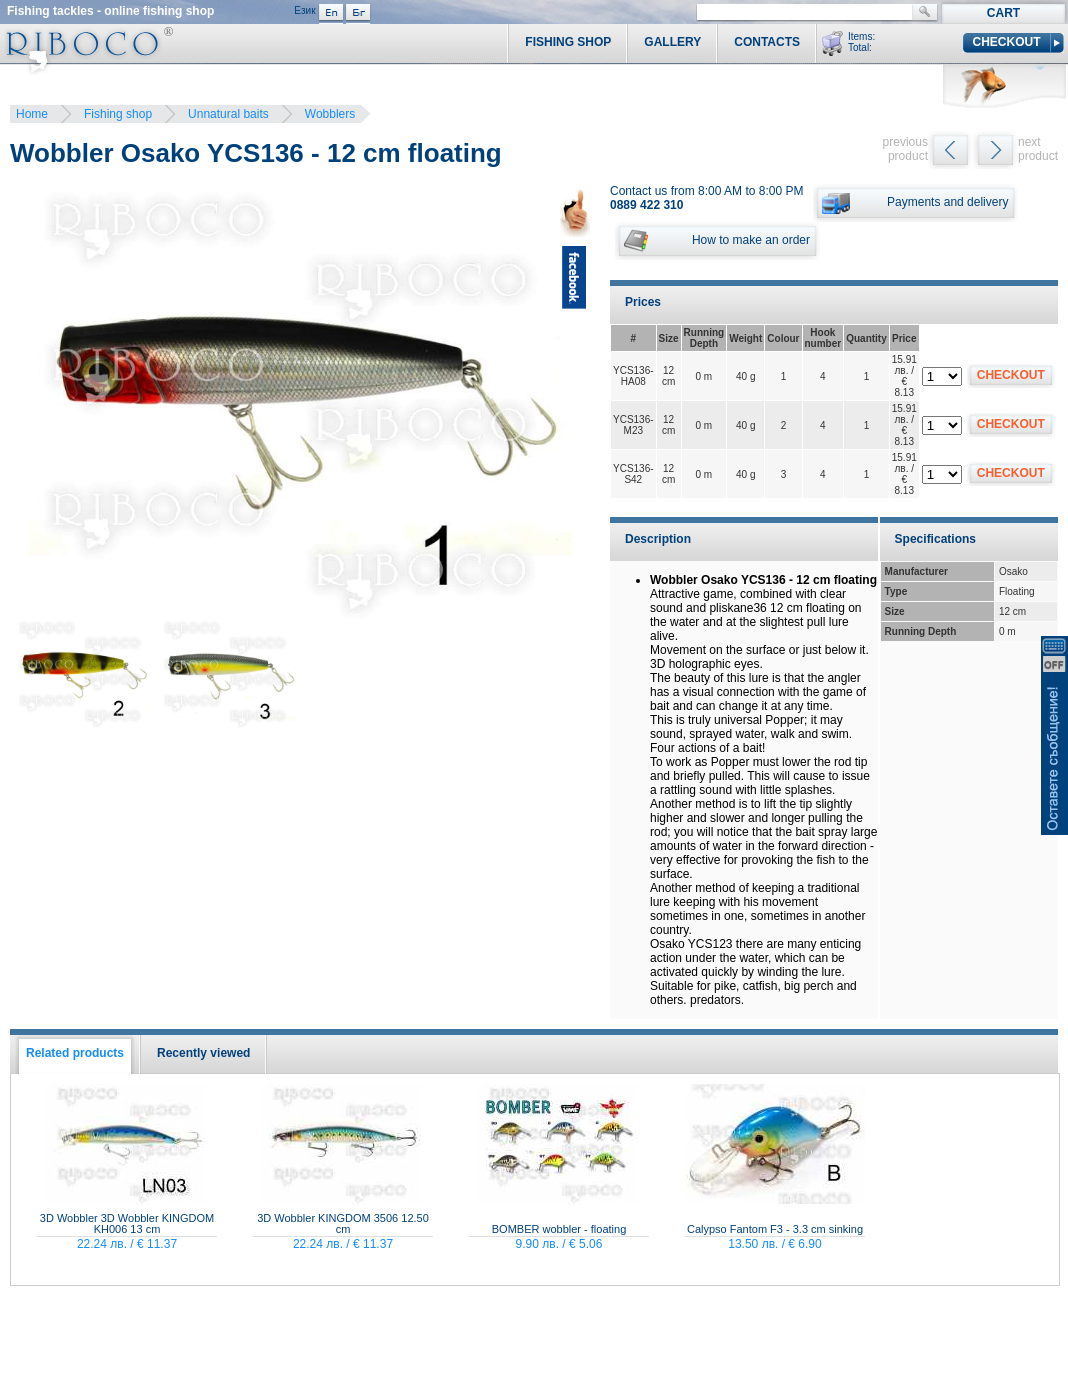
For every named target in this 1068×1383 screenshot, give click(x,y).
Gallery (672, 42)
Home (32, 114)
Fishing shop (118, 114)
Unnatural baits (228, 114)
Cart (1003, 13)
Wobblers (330, 114)
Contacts (767, 42)
